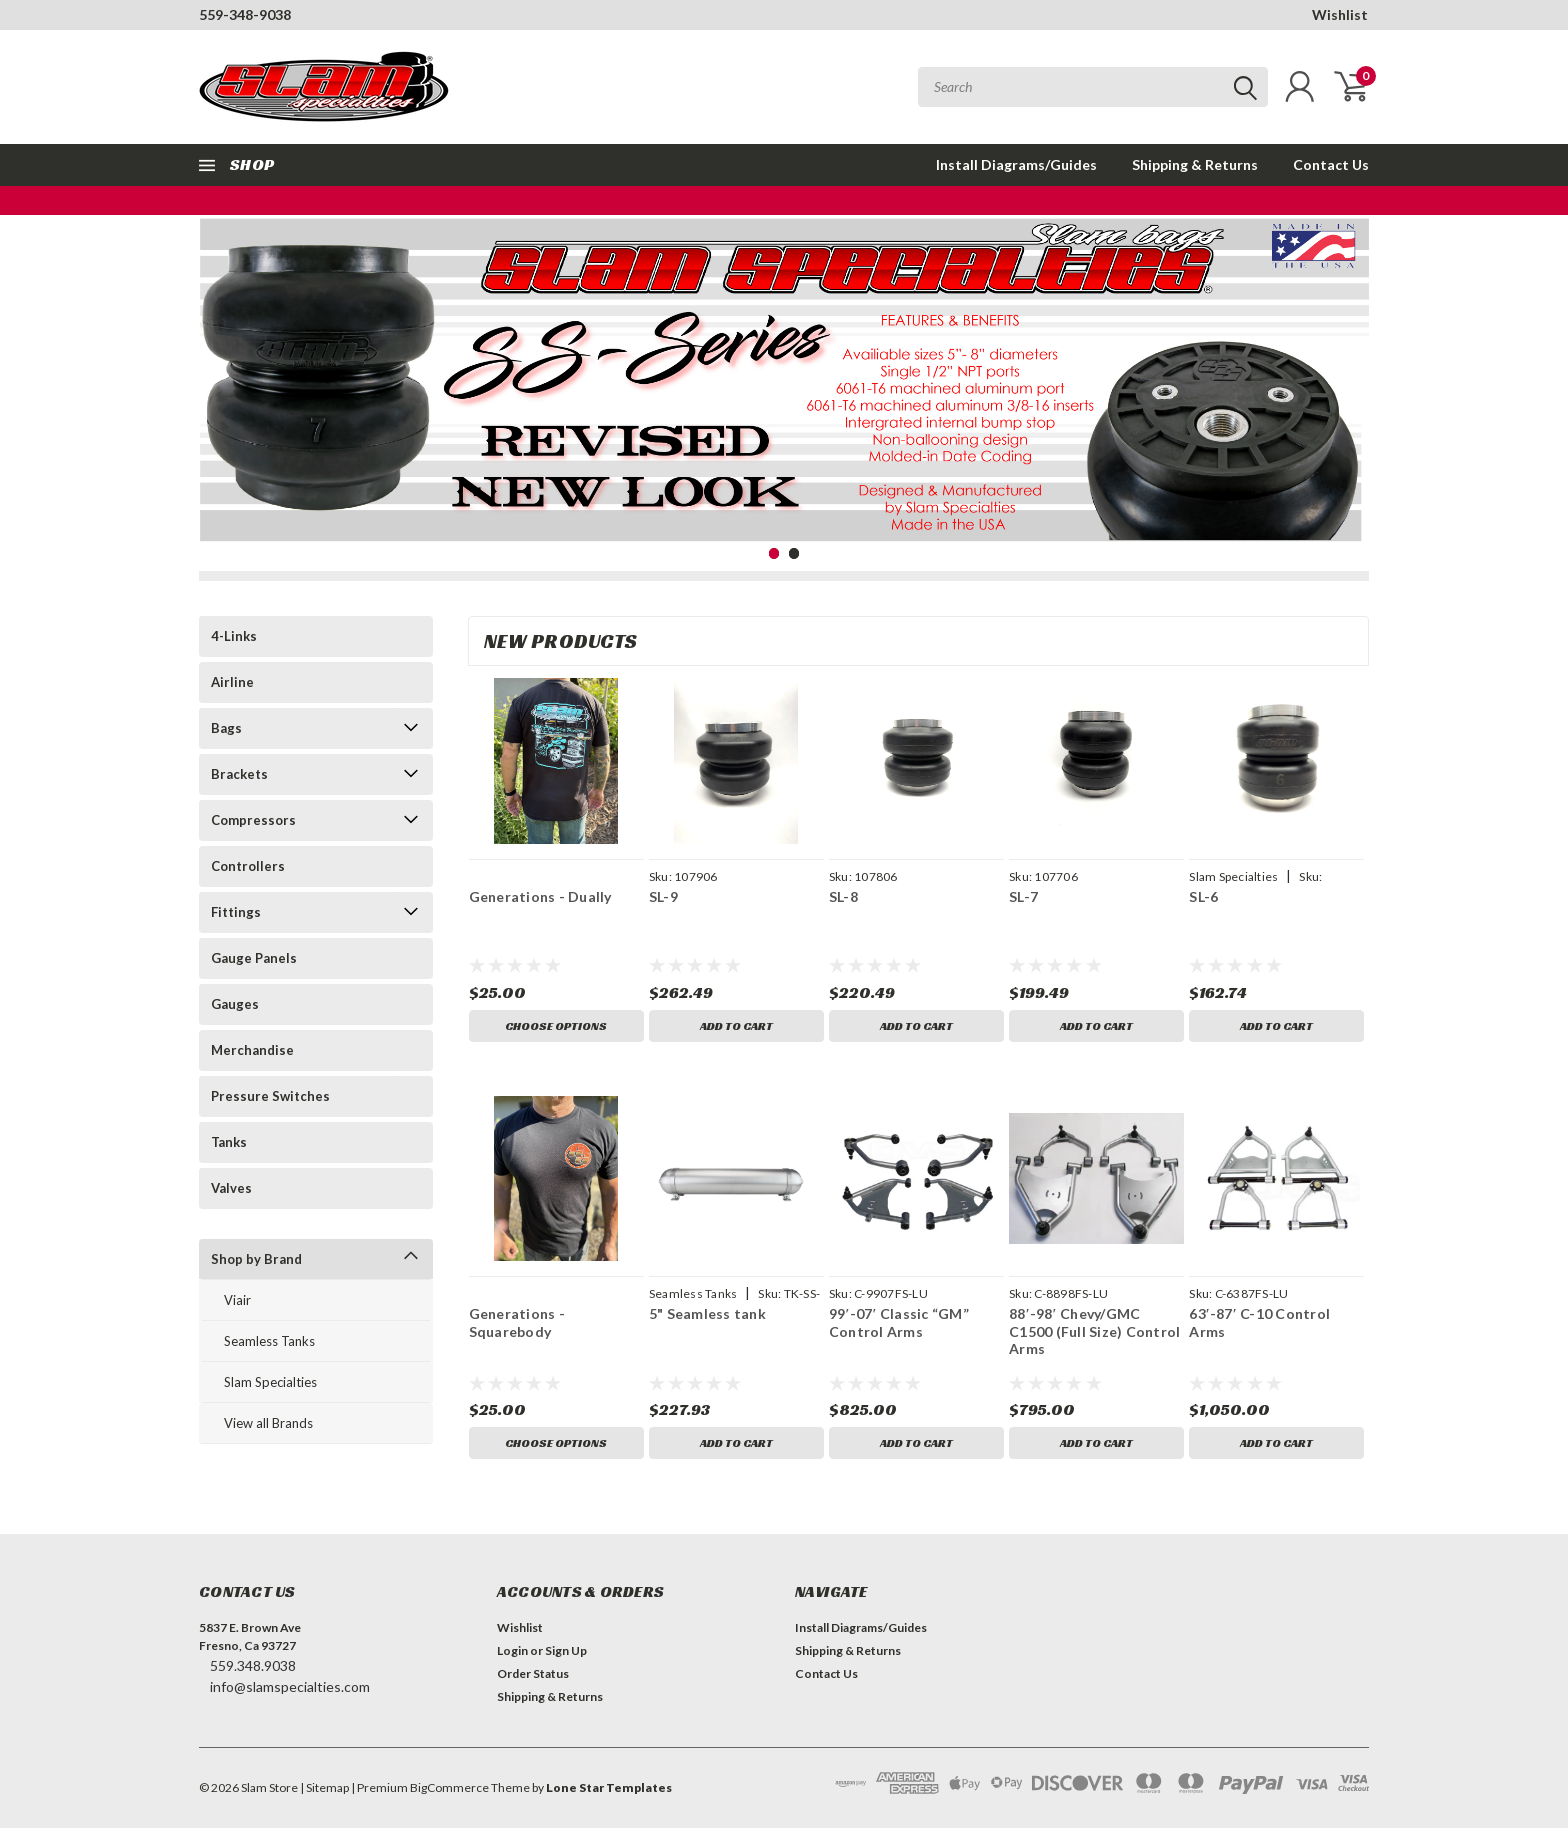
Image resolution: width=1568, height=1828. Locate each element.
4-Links (234, 636)
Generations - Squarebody (517, 1322)
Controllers (248, 866)
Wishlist (1340, 14)
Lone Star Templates (609, 1787)
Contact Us (1331, 164)
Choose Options (556, 1025)
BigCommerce (449, 1787)
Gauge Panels (254, 958)
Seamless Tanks (269, 1341)
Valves (231, 1188)
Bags (226, 728)
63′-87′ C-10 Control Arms (1259, 1322)
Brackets (239, 774)
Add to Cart (736, 1025)
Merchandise (252, 1050)
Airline (232, 682)
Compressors (253, 820)
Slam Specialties (270, 1382)
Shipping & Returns (1195, 164)
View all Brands (268, 1423)
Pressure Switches (270, 1096)
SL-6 (1203, 896)
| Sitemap (324, 1787)
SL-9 (663, 896)
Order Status (533, 1673)
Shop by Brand (256, 1259)
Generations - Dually (540, 896)
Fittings (236, 912)
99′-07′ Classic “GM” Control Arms (899, 1322)
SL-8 (843, 896)
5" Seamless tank (707, 1313)
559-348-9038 (245, 14)
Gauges (235, 1004)
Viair (237, 1300)
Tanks (229, 1142)
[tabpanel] (784, 390)
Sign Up (566, 1650)
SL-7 (1023, 896)
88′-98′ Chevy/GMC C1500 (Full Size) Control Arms (1094, 1331)
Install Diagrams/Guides (1016, 164)
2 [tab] (794, 553)
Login (512, 1650)
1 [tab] (774, 553)
